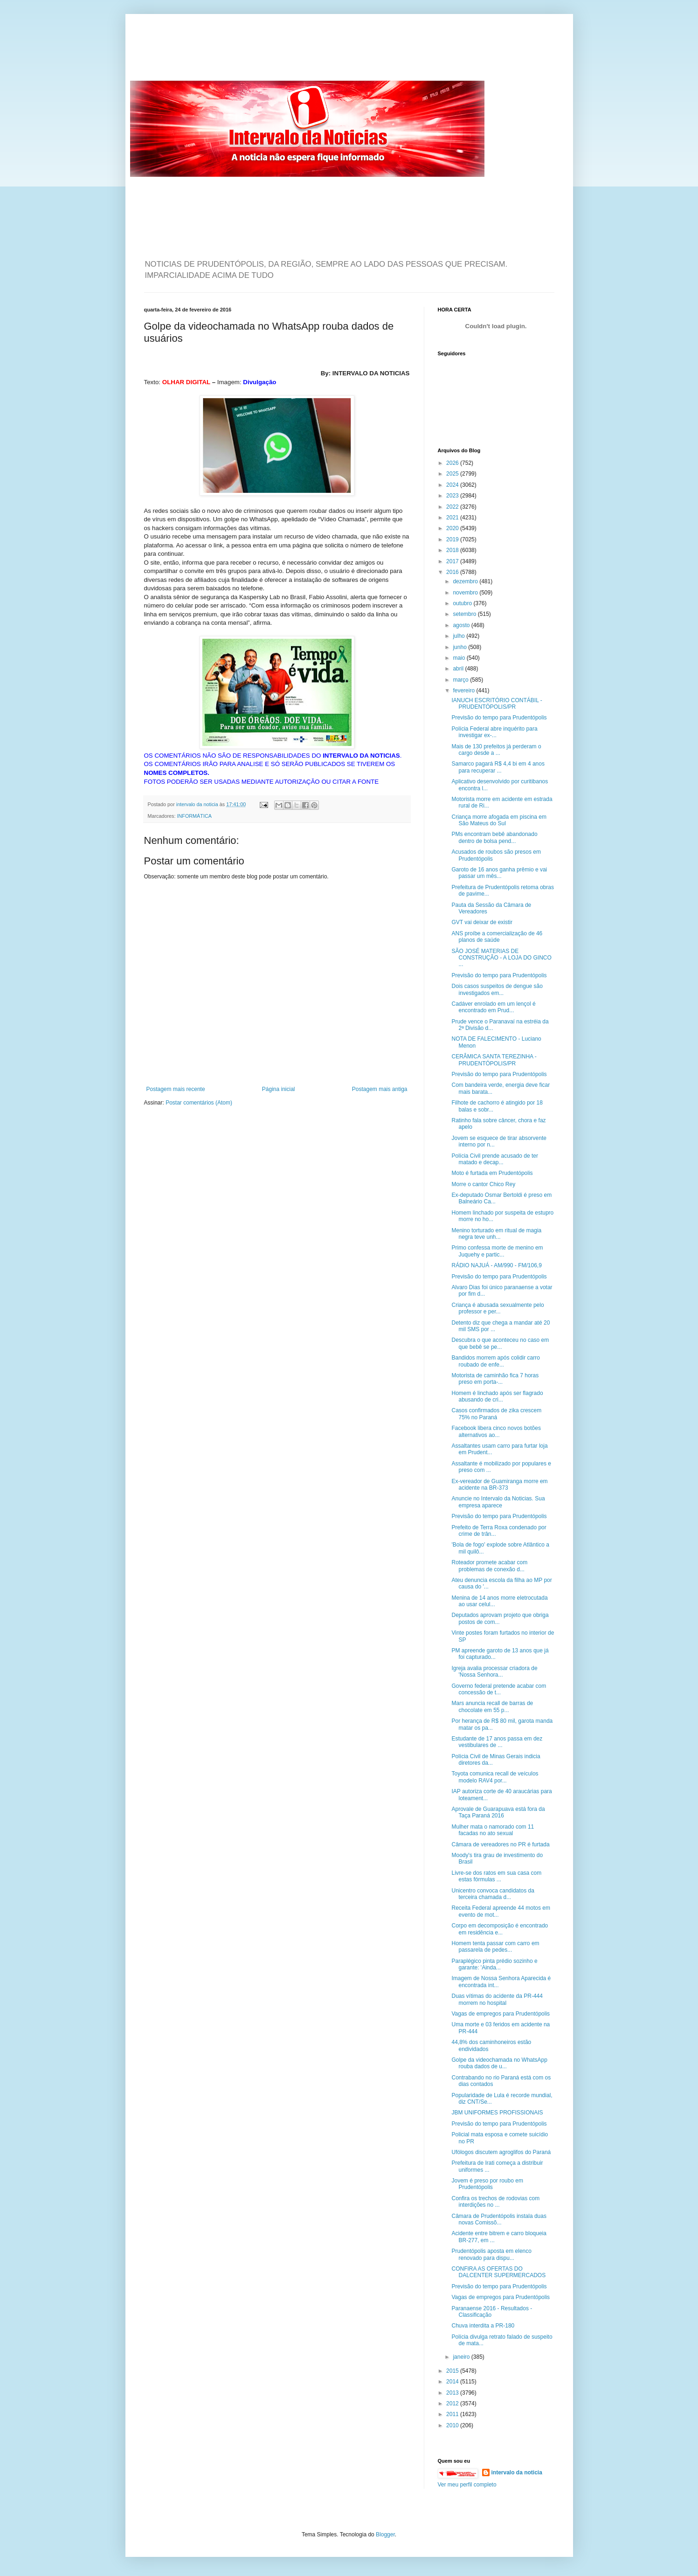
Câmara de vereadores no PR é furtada (500, 1844)
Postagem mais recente (175, 1089)
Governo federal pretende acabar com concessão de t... (498, 1689)
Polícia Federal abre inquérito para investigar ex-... (494, 732)
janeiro (462, 2357)
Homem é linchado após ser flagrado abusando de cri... (497, 1396)
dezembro (466, 581)
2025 (453, 473)
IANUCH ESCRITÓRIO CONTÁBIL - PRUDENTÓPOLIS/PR (496, 703)
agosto (462, 625)
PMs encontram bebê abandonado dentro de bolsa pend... (494, 837)
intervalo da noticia (198, 804)
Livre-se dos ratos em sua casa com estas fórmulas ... (496, 1876)
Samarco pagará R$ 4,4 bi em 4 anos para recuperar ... (497, 766)
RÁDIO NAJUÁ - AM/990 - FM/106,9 (496, 1265)
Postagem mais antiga (380, 1089)
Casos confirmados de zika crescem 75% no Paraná (496, 1413)
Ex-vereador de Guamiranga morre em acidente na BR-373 (499, 1484)
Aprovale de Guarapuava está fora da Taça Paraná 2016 (498, 1812)
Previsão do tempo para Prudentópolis (498, 717)
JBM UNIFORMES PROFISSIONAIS (497, 2112)
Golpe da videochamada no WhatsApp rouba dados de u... (499, 2063)
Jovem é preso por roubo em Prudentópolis (487, 2183)
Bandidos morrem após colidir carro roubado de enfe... (495, 1360)
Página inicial (278, 1089)
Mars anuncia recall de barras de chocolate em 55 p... (492, 1706)
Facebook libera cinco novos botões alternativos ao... (495, 1431)
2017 (453, 561)
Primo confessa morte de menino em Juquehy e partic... (497, 1250)
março (461, 680)
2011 (453, 2414)
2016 (453, 572)
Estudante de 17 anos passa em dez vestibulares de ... (496, 1741)
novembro (466, 592)
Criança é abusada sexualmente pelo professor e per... (497, 1308)
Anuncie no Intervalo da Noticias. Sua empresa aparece (498, 1501)
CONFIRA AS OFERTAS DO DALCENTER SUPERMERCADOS (498, 2272)
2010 (453, 2425)
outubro (463, 603)
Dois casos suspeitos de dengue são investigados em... (496, 989)
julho (459, 636)
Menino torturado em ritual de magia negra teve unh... (496, 1233)
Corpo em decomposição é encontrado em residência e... (499, 1928)
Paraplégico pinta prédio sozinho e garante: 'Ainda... (494, 1964)
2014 (453, 2381)
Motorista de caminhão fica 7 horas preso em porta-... (495, 1378)
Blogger (385, 2534)
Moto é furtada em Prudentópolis (491, 1173)
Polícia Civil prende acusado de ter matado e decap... (494, 1159)
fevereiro (464, 690)
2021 (453, 517)
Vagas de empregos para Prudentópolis (500, 2013)
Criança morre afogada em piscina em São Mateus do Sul (498, 820)
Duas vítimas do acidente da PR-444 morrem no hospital (496, 1999)
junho (460, 647)
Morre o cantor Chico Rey (483, 1184)
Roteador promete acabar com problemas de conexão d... (489, 1565)
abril (459, 668)
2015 (453, 2371)
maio (459, 658)
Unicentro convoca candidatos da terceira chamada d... (492, 1893)
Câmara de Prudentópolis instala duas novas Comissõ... (498, 2219)
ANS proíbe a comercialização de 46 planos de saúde (496, 936)
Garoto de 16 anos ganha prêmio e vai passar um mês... (499, 872)
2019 (453, 539)
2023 (453, 495)
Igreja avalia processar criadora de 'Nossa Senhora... (494, 1671)
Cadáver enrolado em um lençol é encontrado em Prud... (493, 1007)
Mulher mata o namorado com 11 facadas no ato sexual (492, 1830)
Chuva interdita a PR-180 (482, 2325)
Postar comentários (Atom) (199, 1102)
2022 (453, 507)
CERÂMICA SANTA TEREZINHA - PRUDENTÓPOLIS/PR (493, 1059)
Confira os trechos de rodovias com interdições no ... (495, 2201)
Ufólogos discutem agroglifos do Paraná (501, 2152)
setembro (465, 614)
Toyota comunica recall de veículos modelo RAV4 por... (494, 1776)
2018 (453, 550)
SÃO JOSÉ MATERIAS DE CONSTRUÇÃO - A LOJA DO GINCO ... (501, 958)
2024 (453, 485)
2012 (453, 2403)
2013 (453, 2393)
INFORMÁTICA (194, 816)
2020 (453, 528)
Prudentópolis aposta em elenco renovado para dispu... (491, 2254)
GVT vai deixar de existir (481, 922)
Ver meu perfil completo (467, 2484)
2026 (453, 463)
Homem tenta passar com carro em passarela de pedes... (495, 1946)
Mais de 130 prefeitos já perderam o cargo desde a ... (496, 749)
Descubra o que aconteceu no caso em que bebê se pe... (500, 1343)
